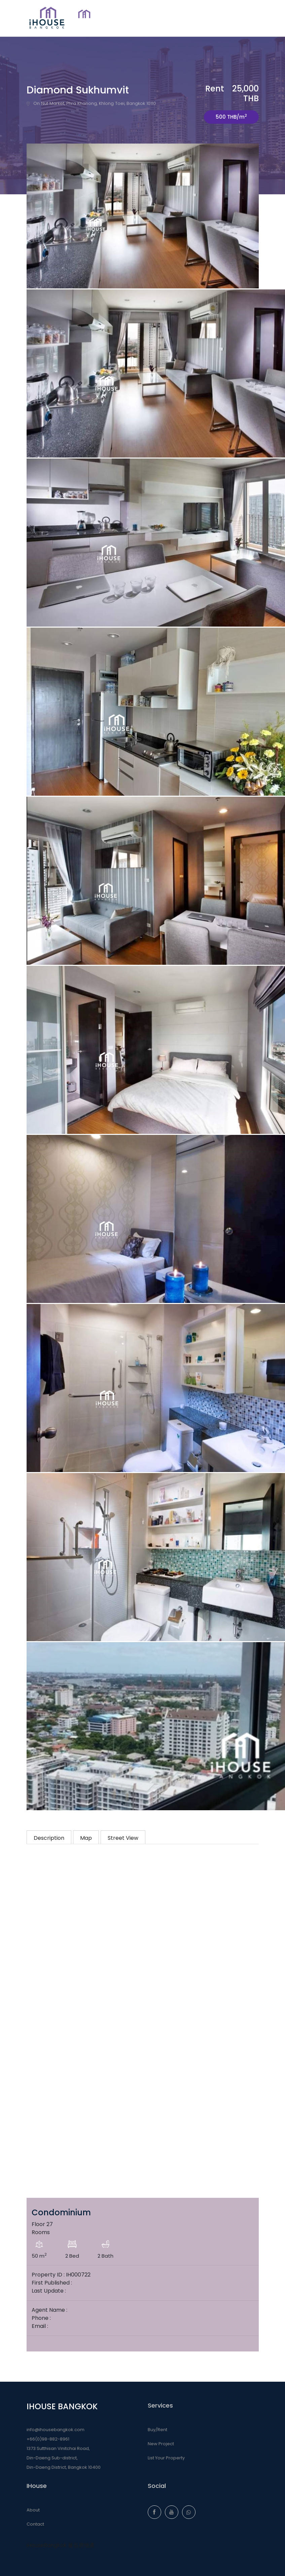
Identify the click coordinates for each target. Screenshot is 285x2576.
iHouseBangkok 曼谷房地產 (61, 2545)
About (33, 2510)
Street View (123, 1838)
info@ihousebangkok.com (55, 2429)
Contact (35, 2524)
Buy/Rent (157, 2429)
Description (49, 1838)
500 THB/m (231, 116)
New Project (161, 2444)
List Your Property (166, 2458)
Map (86, 1838)
